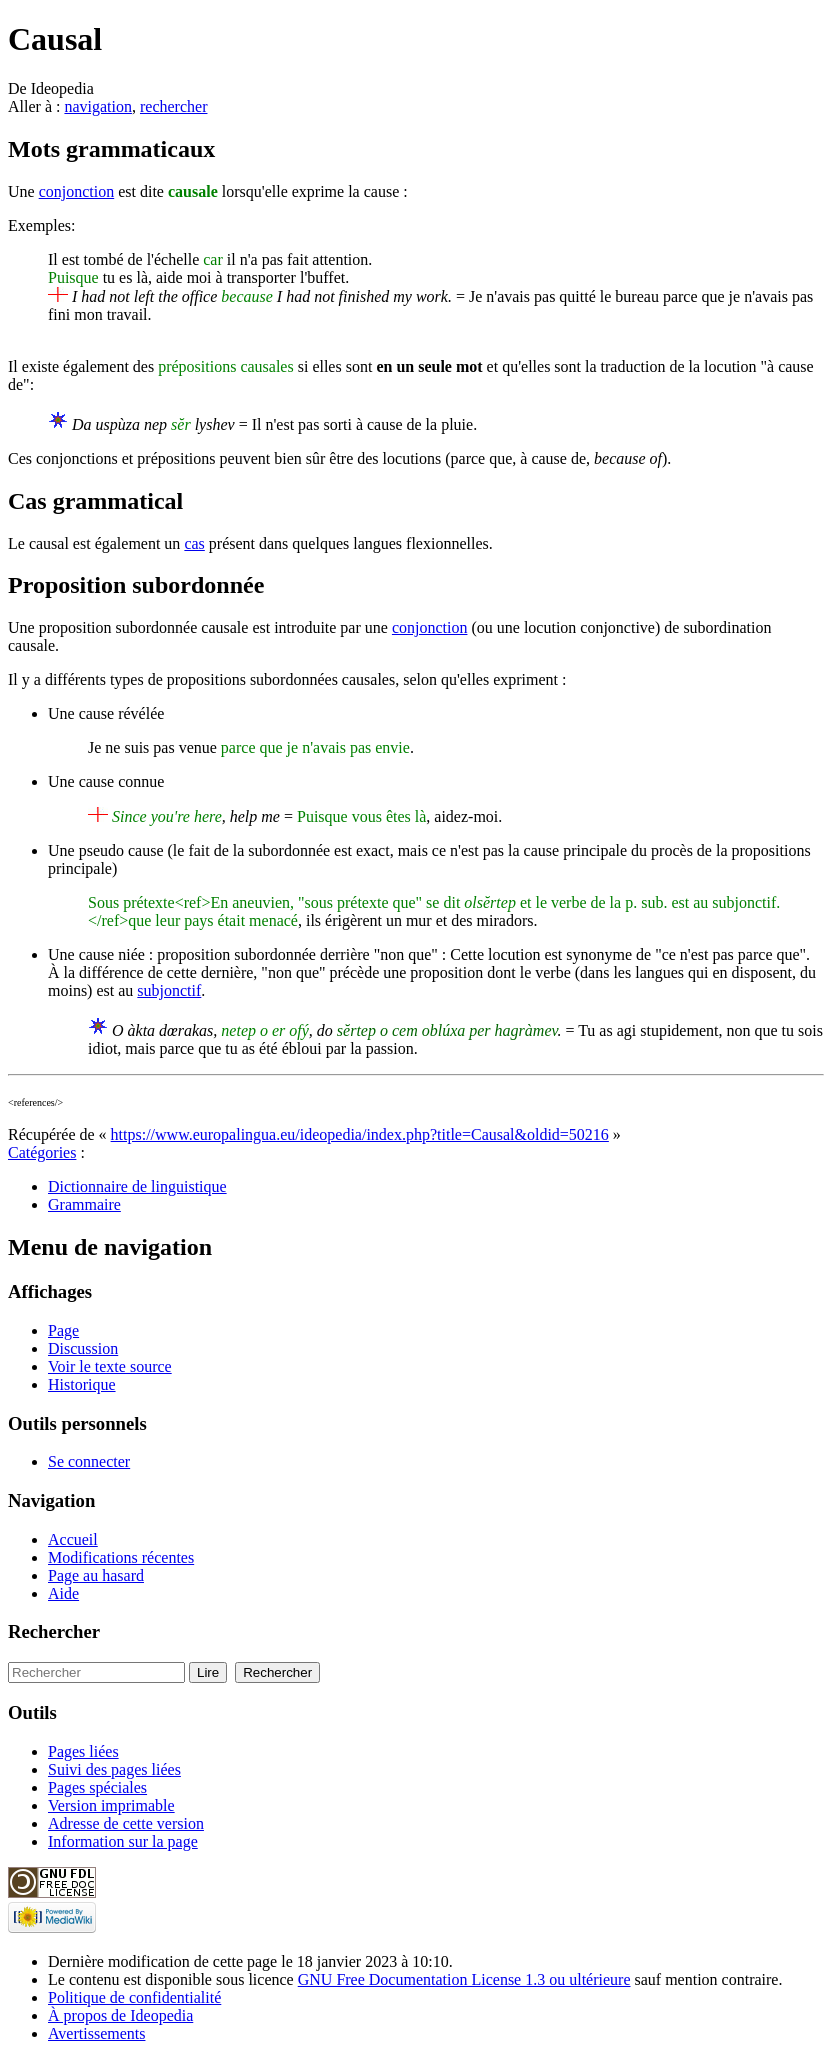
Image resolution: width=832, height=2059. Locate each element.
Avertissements (96, 2033)
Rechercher (54, 1631)
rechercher (174, 106)
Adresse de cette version (126, 1823)
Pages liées (83, 1751)
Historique (82, 1384)
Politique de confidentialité (134, 1997)
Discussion (83, 1348)
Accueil (73, 1539)
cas (194, 543)
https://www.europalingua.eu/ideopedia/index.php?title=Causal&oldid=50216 (360, 1134)
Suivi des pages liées (114, 1769)
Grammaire (84, 1204)
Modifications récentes (121, 1557)
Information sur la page (123, 1841)
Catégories (42, 1152)
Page (63, 1330)
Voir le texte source (110, 1366)
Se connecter (89, 1461)
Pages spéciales (97, 1787)
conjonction (77, 191)
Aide (63, 1593)
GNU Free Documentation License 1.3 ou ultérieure (464, 1979)
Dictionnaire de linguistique (137, 1186)
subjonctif (169, 990)
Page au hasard (96, 1575)
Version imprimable (111, 1805)
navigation (98, 106)
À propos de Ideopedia (120, 2015)
